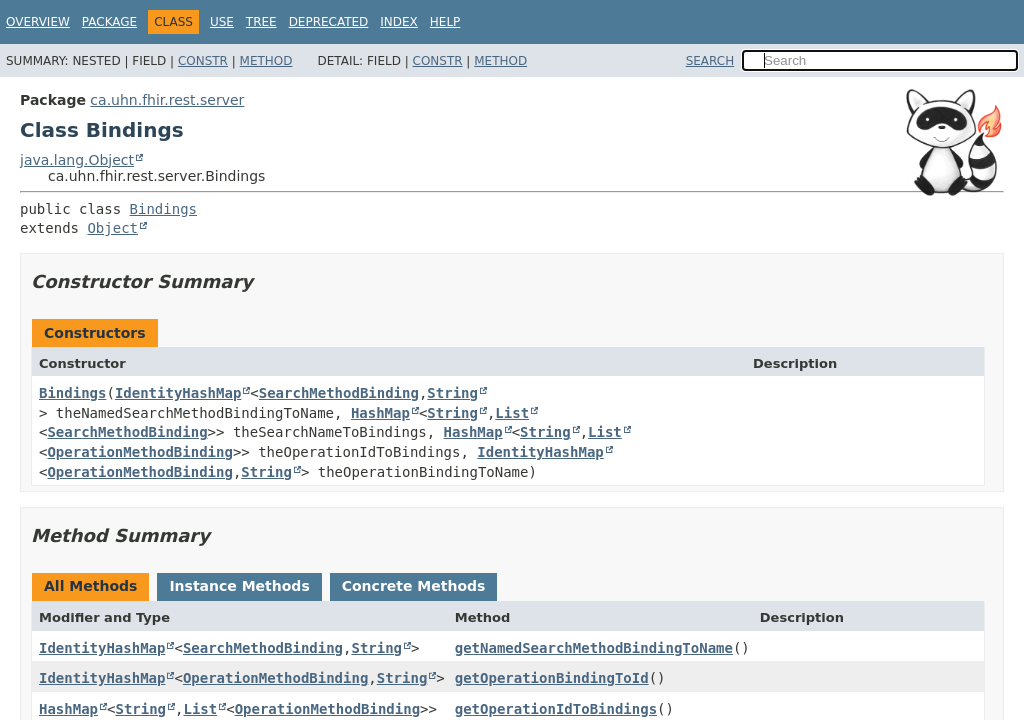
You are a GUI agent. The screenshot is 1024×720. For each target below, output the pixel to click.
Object (112, 228)
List (512, 413)
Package (109, 22)
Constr (203, 61)
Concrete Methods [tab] (414, 586)
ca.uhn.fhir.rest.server (167, 100)
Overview (38, 22)
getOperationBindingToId (552, 678)
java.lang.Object (77, 160)
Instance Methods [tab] (239, 586)
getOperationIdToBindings (556, 709)
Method (266, 61)
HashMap (380, 413)
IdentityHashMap (178, 393)
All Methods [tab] (90, 586)
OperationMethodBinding (139, 452)
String (452, 393)
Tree (261, 22)
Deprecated (329, 22)
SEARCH (710, 61)
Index (399, 22)
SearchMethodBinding (339, 393)
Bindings (163, 209)
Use (222, 22)
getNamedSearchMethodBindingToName (594, 648)
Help (445, 22)
